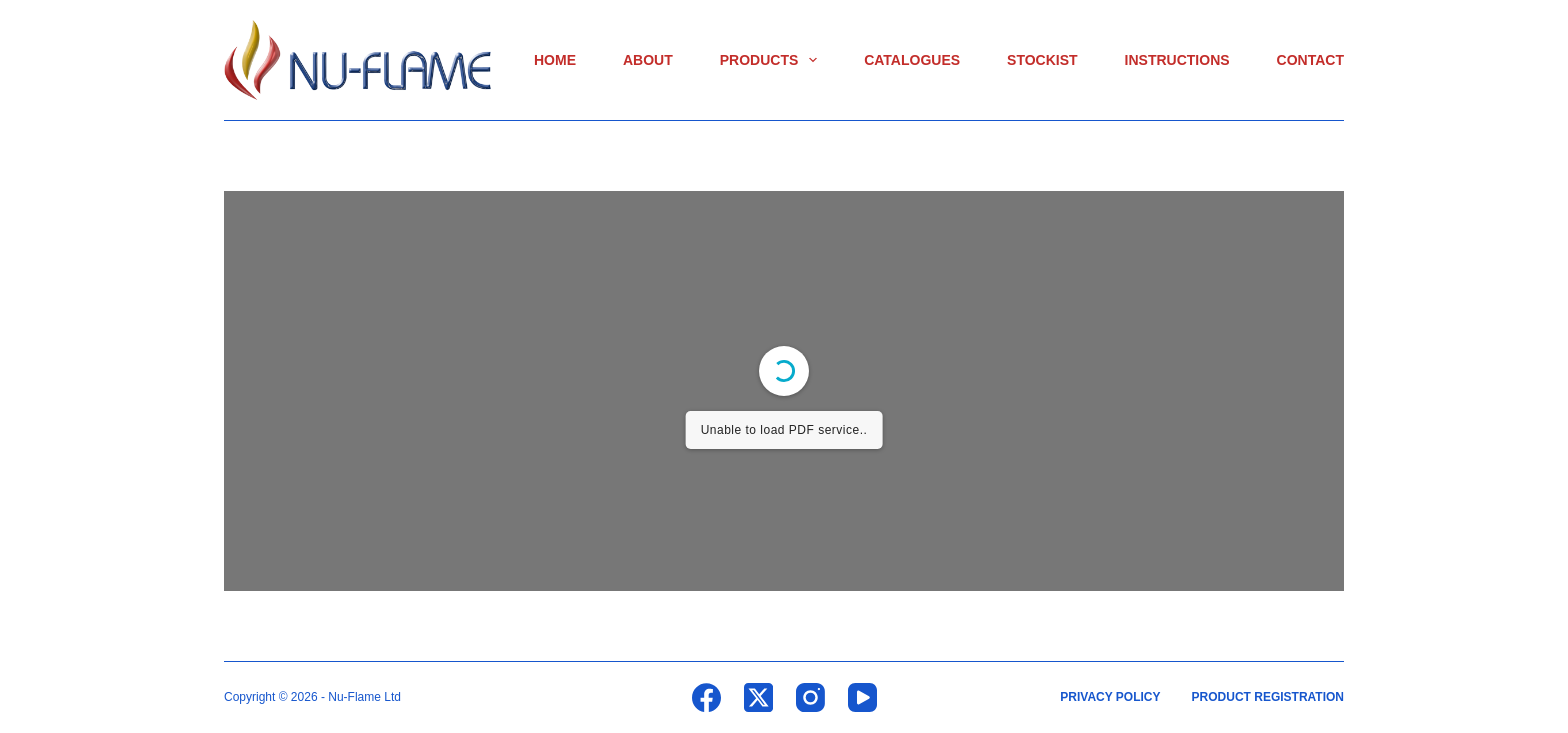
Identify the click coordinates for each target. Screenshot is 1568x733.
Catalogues (912, 60)
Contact (1310, 60)
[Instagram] (810, 697)
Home (555, 60)
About (648, 60)
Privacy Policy (1110, 697)
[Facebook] (706, 697)
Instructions (1177, 60)
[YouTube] (862, 697)
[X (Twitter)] (758, 697)
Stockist (1042, 60)
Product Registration (1268, 697)
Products (772, 60)
